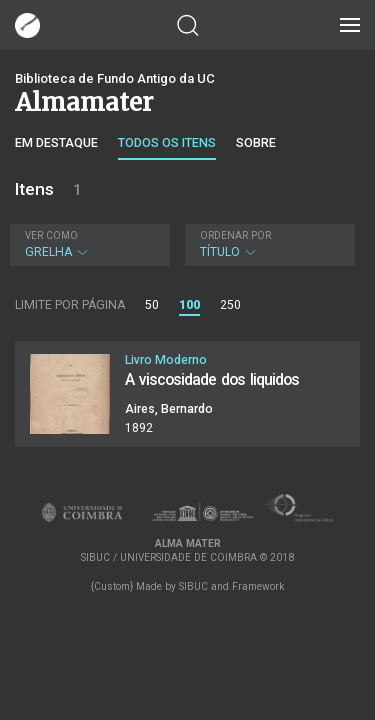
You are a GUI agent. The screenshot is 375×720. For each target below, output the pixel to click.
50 (152, 305)
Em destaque (56, 142)
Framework (258, 586)
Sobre (256, 142)
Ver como (51, 235)
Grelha (87, 244)
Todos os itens (167, 142)
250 (230, 305)
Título (268, 244)
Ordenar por (235, 235)
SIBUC (193, 586)
